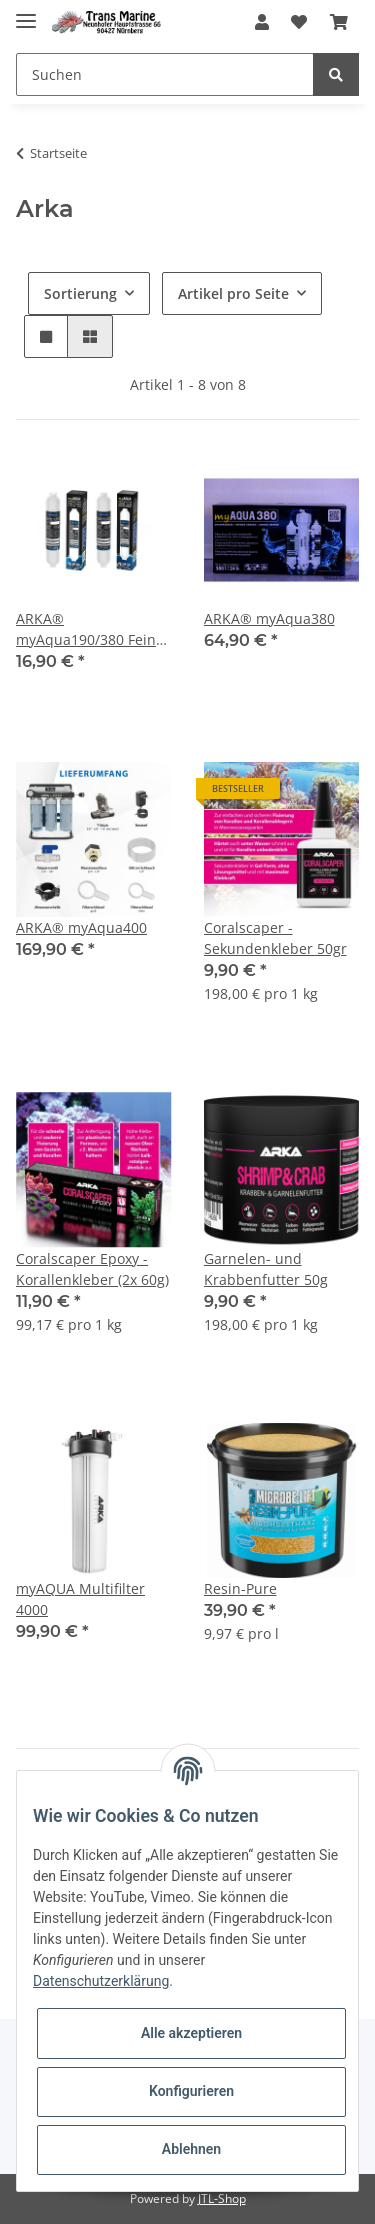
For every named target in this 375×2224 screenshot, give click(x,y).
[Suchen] (165, 74)
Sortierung (80, 293)
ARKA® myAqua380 (269, 618)
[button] (262, 22)
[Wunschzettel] (299, 22)
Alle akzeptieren (191, 2033)
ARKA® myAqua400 (81, 927)
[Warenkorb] (339, 22)
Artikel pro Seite (233, 293)
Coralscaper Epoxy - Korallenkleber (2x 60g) (92, 1269)
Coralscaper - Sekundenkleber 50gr (275, 938)
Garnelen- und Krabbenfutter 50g (266, 1269)
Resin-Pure (240, 1588)
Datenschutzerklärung (101, 1981)
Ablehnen (191, 2149)
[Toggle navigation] (26, 12)
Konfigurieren (191, 2091)
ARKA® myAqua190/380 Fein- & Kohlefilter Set (88, 629)
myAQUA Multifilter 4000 (80, 1599)
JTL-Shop (222, 2198)
